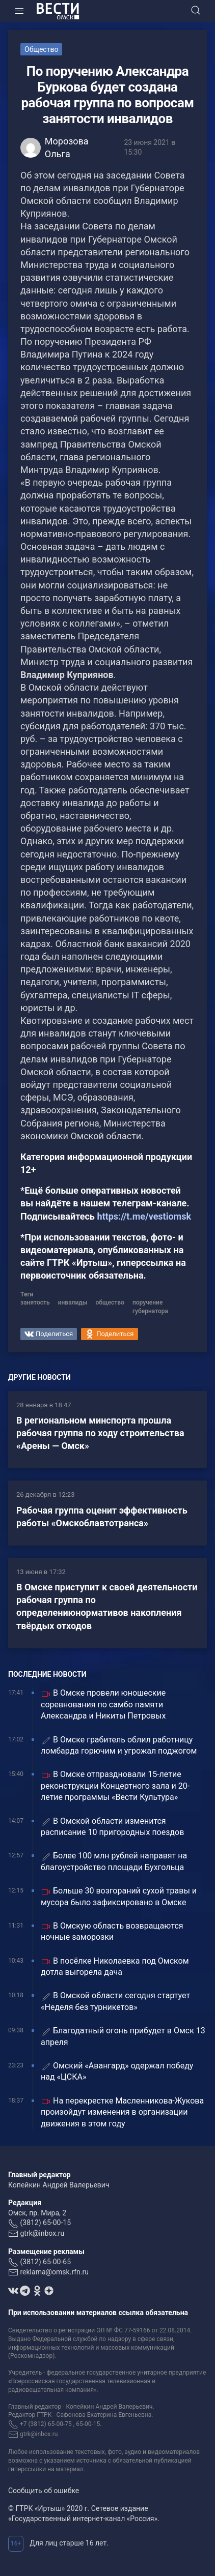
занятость (35, 1302)
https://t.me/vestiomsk (144, 1216)
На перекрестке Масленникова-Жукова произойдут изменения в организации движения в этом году (122, 2112)
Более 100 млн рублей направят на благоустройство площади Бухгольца (114, 1861)
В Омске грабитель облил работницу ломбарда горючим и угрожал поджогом (119, 1745)
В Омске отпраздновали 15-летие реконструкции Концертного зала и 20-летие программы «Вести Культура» (115, 1785)
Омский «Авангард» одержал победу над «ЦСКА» (117, 2071)
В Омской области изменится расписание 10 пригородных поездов (112, 1826)
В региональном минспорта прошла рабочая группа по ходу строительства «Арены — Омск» (100, 1433)
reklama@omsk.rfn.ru (54, 2272)
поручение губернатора (150, 1307)
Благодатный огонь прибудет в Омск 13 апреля (123, 2036)
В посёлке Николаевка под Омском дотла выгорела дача (115, 1966)
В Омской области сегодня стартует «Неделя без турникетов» (115, 2001)
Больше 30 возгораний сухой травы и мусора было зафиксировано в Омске (119, 1896)
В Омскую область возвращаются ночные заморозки (112, 1931)
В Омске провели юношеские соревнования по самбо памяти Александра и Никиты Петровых (103, 1704)
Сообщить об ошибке (43, 2490)
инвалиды (73, 1302)
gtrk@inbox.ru (42, 2233)
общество (110, 1302)
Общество (41, 49)
